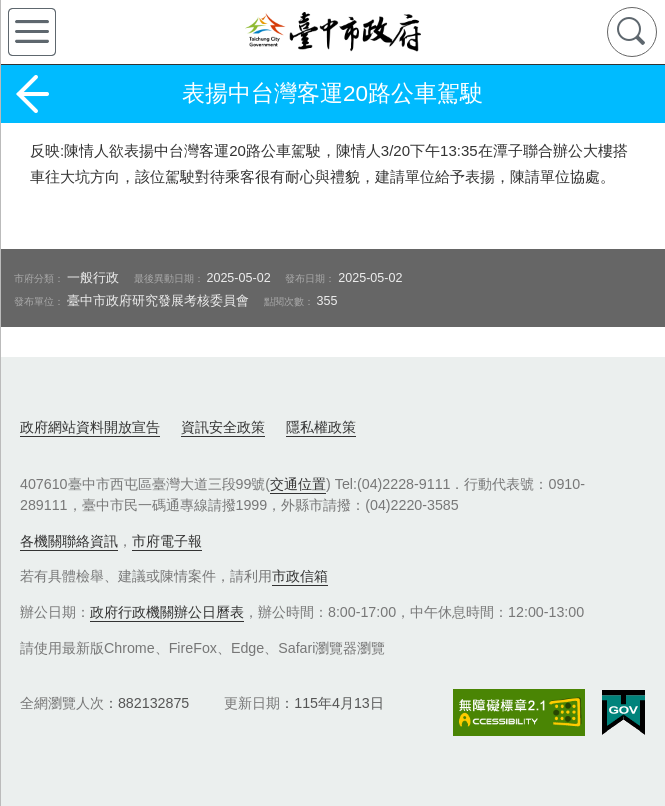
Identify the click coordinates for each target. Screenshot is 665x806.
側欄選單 (32, 32)
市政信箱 (300, 576)
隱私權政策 (321, 427)
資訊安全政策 (223, 427)
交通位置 (298, 484)
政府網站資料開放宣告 (90, 427)
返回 (32, 94)
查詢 (632, 32)
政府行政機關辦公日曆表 (167, 612)
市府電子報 (167, 541)
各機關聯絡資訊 (69, 541)
